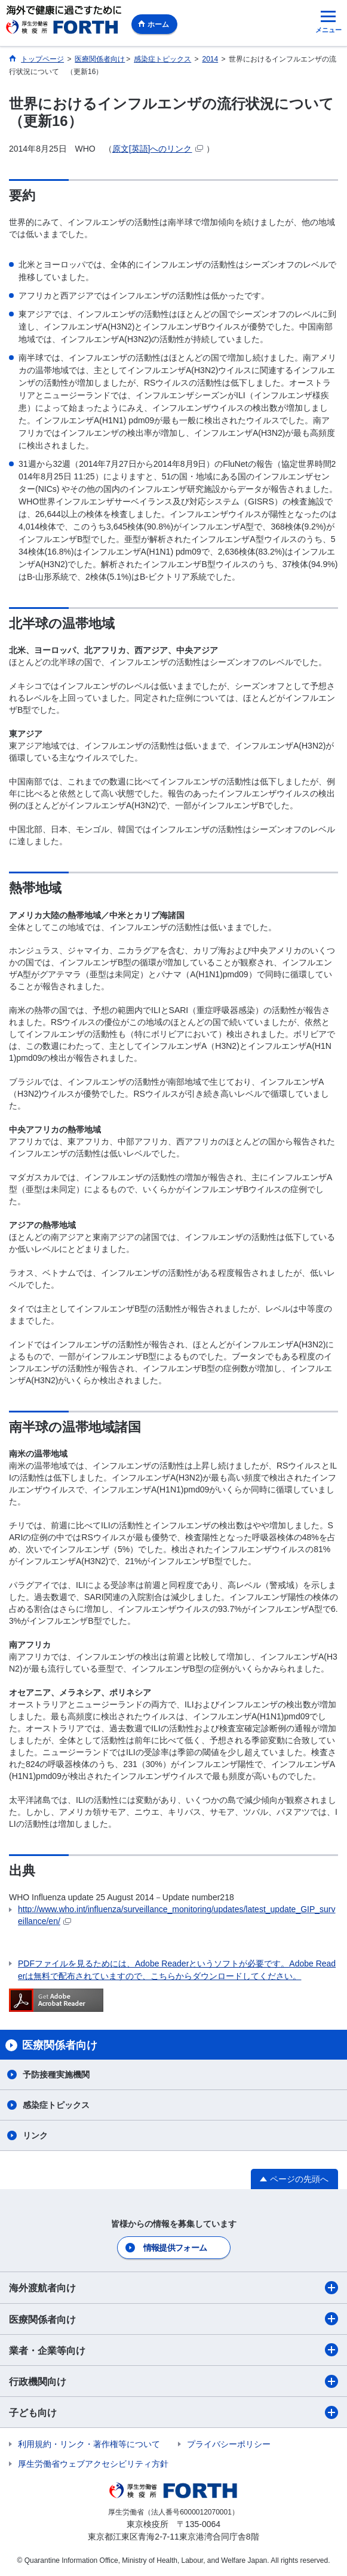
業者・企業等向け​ (173, 2349)
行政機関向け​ (173, 2381)
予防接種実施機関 (56, 2074)
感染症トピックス (56, 2105)
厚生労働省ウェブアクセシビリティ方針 (93, 2464)
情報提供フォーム (175, 2247)
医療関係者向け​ (173, 2318)
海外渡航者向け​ (173, 2287)
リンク (35, 2135)
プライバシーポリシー (229, 2444)
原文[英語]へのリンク (157, 148)
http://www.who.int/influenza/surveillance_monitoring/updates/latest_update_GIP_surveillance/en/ (177, 1915)
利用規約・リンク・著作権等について (89, 2444)
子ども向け (173, 2412)
